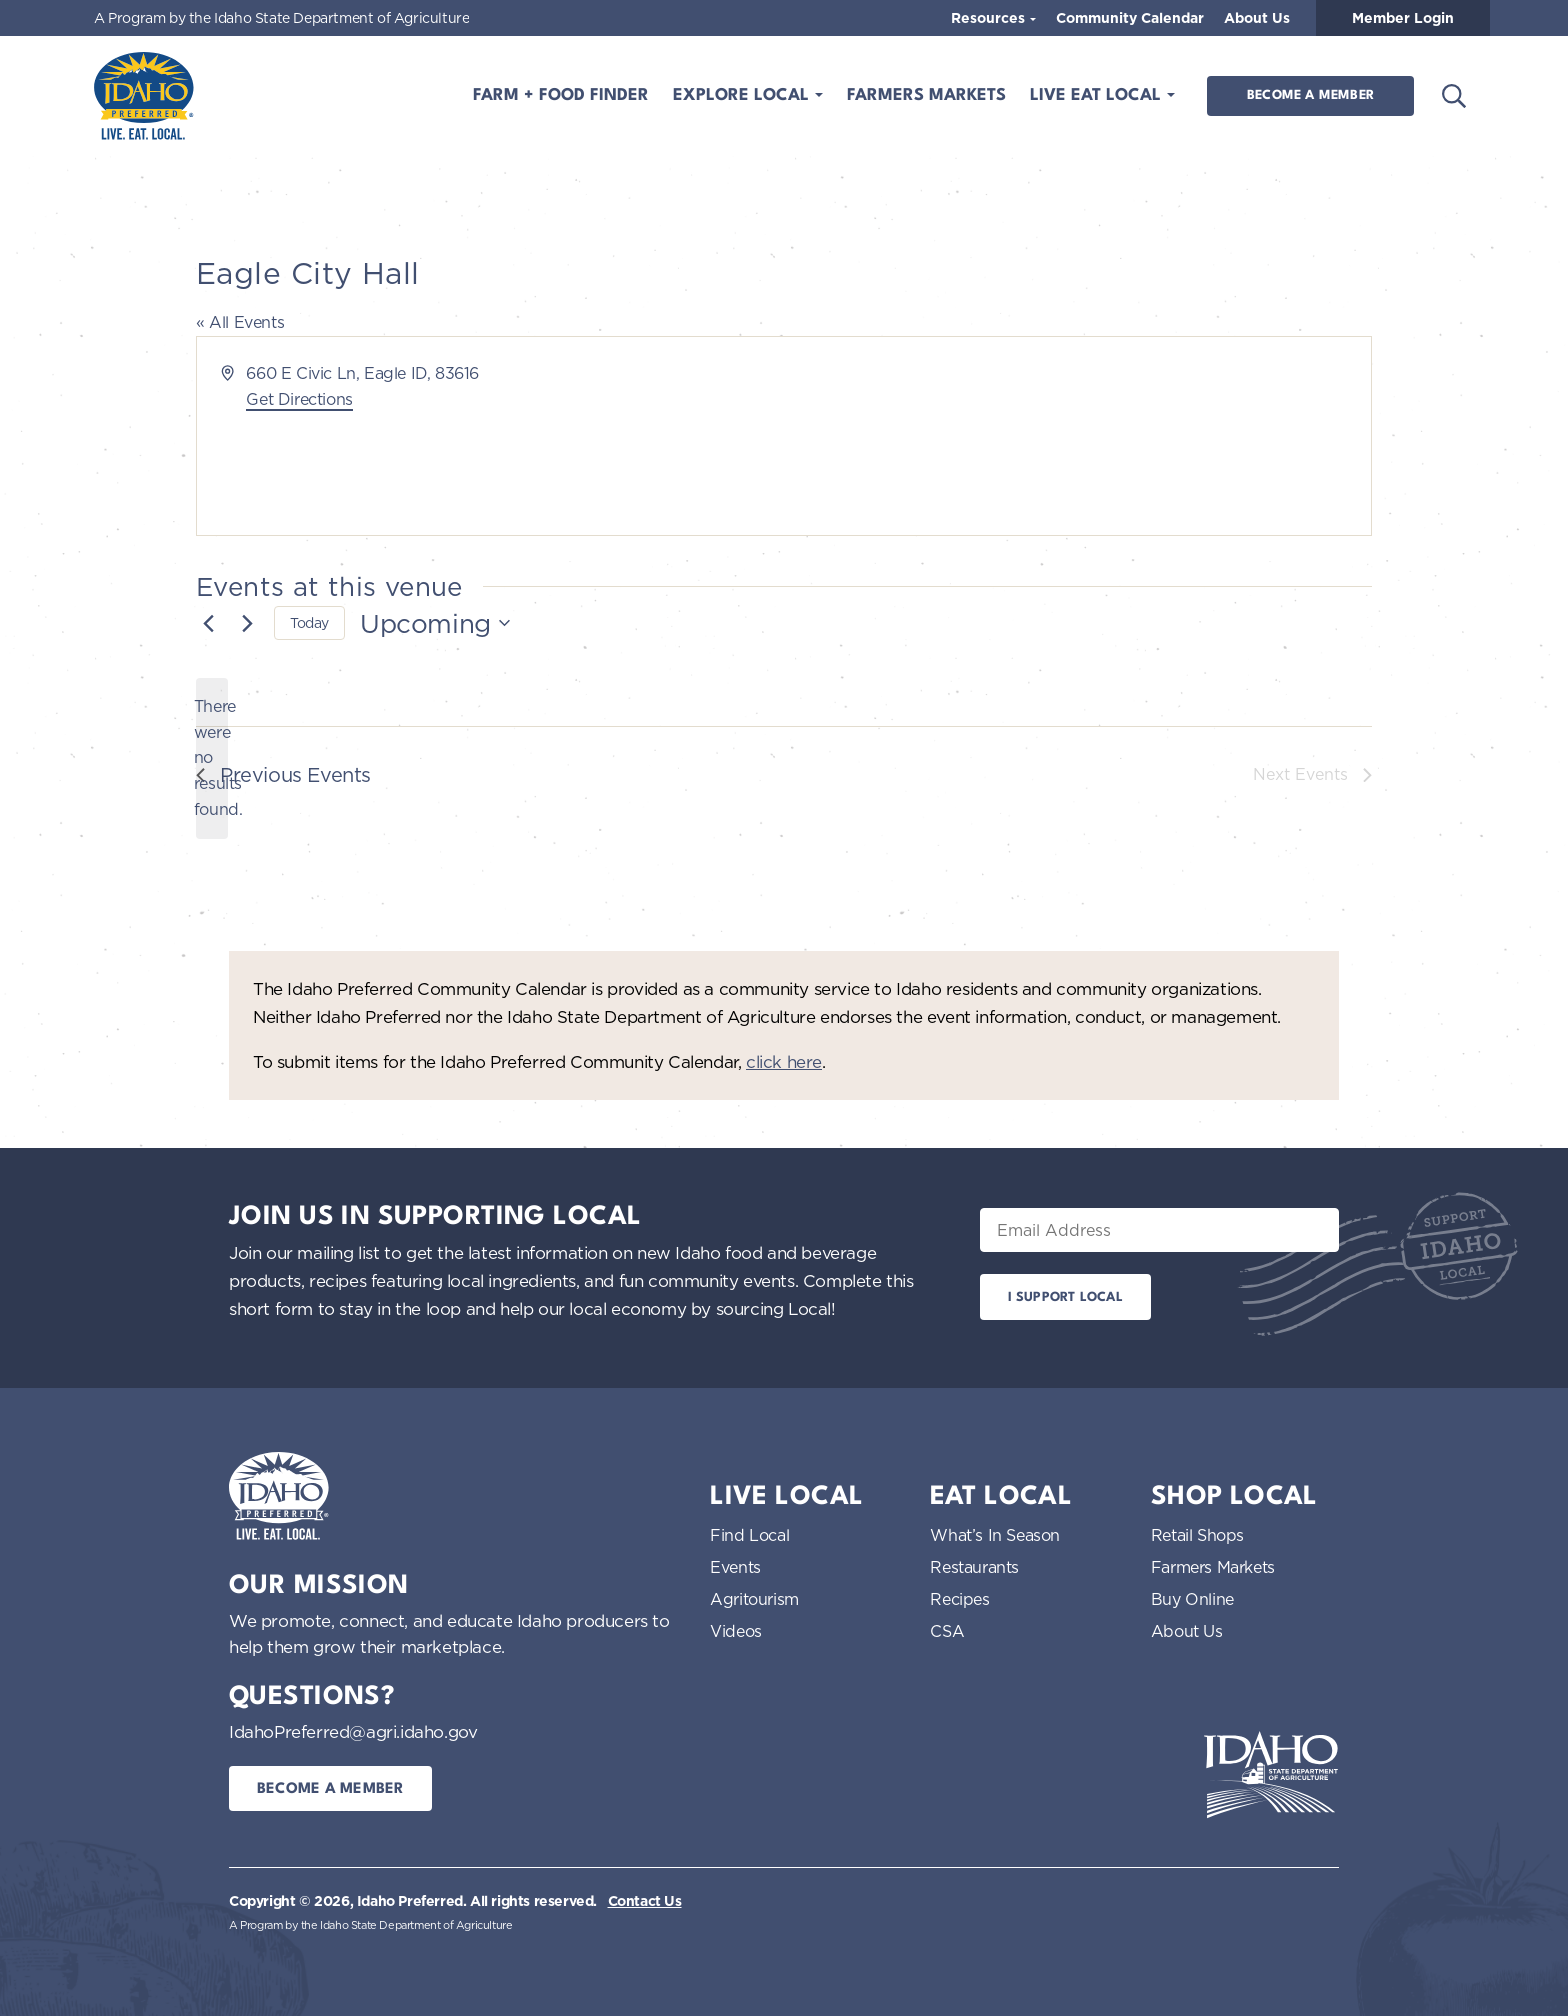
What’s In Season (995, 1535)
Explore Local (743, 95)
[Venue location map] (1076, 436)
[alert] (212, 759)
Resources (990, 18)
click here (784, 1061)
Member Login (1403, 18)
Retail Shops (1197, 1535)
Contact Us (645, 1901)
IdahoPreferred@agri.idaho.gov (353, 1731)
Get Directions (299, 399)
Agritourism (754, 1599)
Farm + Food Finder (561, 95)
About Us (1257, 18)
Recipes (959, 1599)
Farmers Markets (926, 95)
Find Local (749, 1535)
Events (735, 1567)
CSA (947, 1631)
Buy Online (1192, 1599)
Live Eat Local (1098, 95)
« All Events (240, 322)
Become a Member (1310, 95)
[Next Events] (247, 623)
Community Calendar (1130, 18)
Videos (736, 1631)
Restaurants (974, 1567)
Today (309, 622)
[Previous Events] (208, 623)
